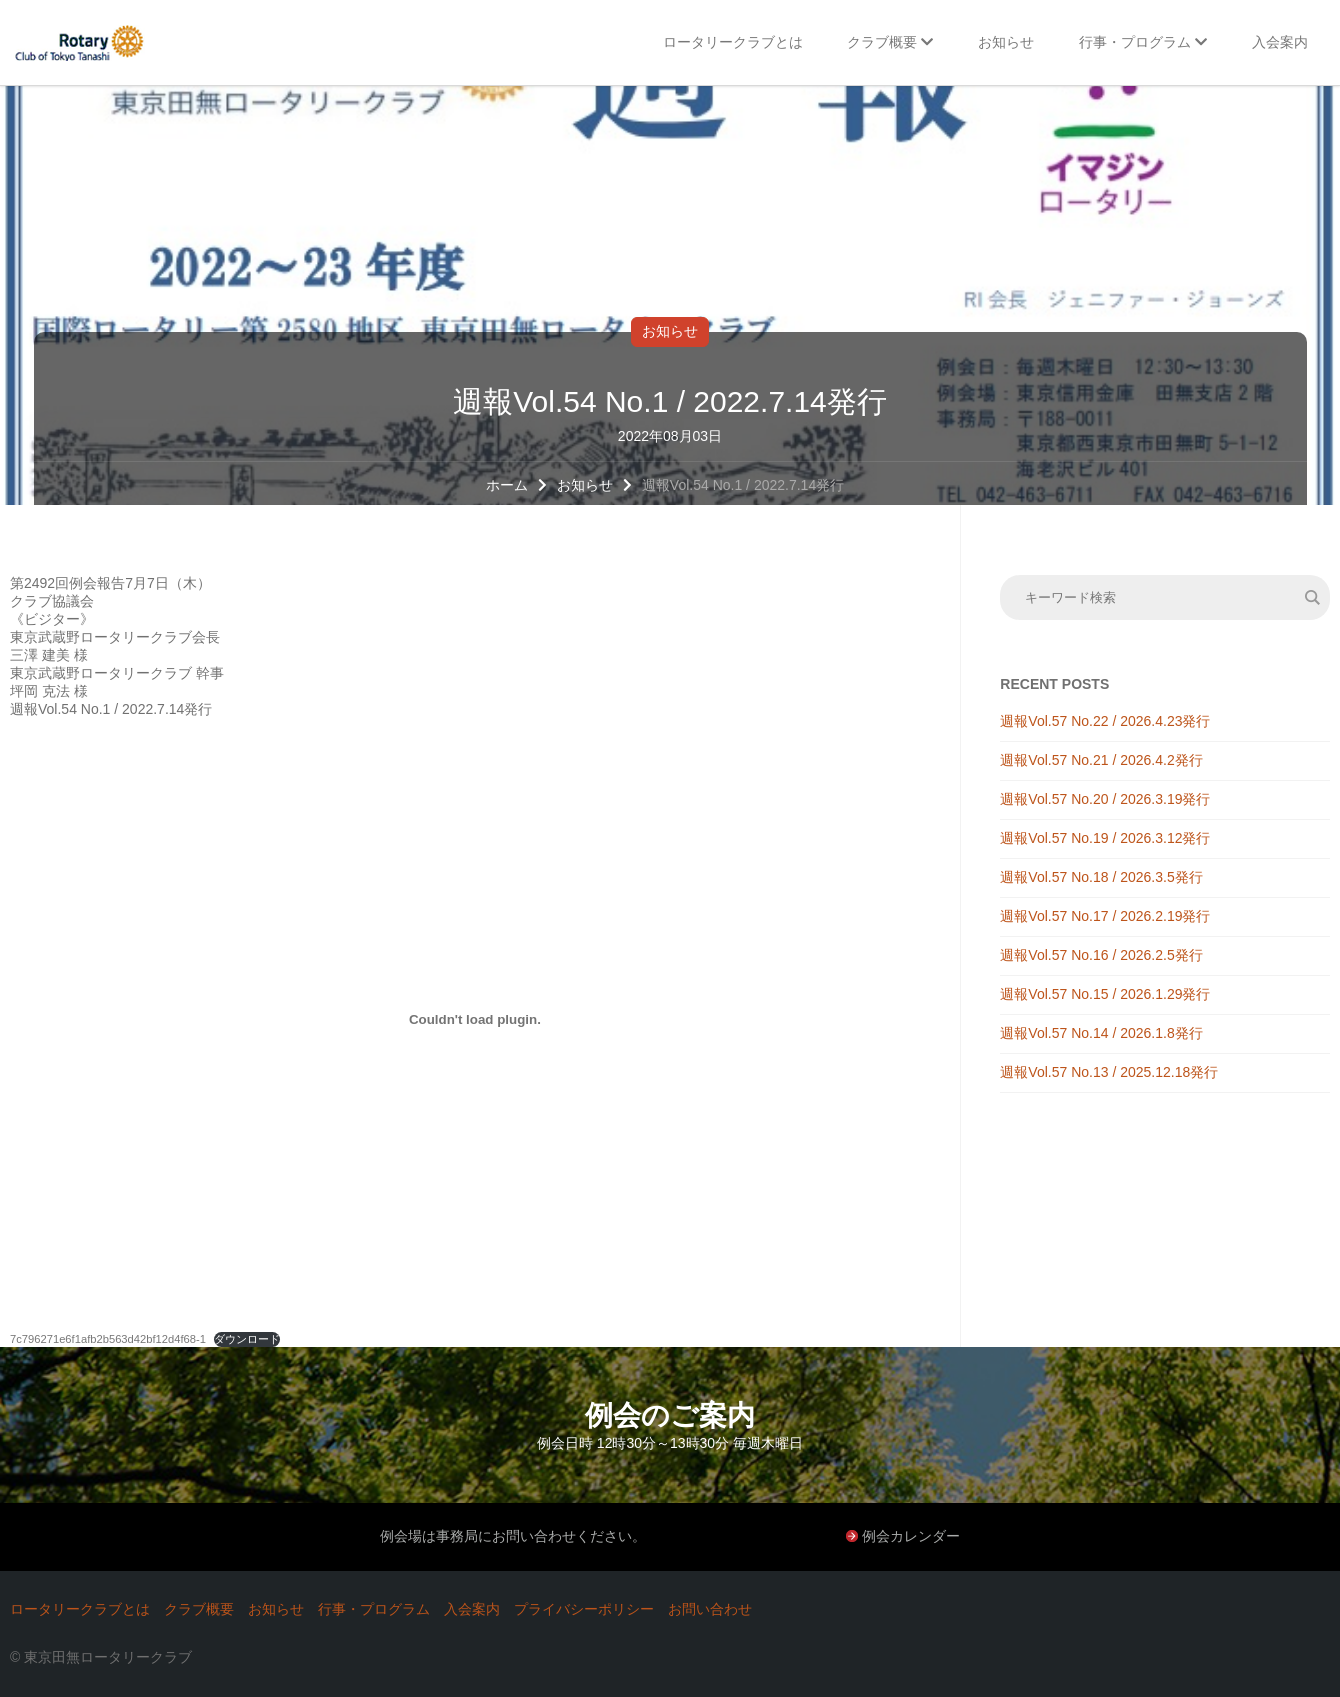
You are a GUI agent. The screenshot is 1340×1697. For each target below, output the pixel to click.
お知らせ (670, 331)
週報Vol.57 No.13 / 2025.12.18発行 (1109, 1072)
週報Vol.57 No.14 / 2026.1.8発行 (1101, 1033)
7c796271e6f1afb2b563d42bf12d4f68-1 (108, 1339)
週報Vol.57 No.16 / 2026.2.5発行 (1101, 955)
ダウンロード (247, 1339)
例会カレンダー (911, 1536)
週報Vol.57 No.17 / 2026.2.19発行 (1105, 916)
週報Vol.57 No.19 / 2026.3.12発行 (1105, 838)
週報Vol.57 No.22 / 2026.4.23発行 (1105, 721)
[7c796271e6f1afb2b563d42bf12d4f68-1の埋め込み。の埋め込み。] (475, 1019)
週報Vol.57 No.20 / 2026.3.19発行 (1105, 799)
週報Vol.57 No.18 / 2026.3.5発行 (1101, 877)
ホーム (507, 485)
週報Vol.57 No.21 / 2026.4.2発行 (1101, 760)
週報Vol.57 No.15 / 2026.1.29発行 (1105, 994)
